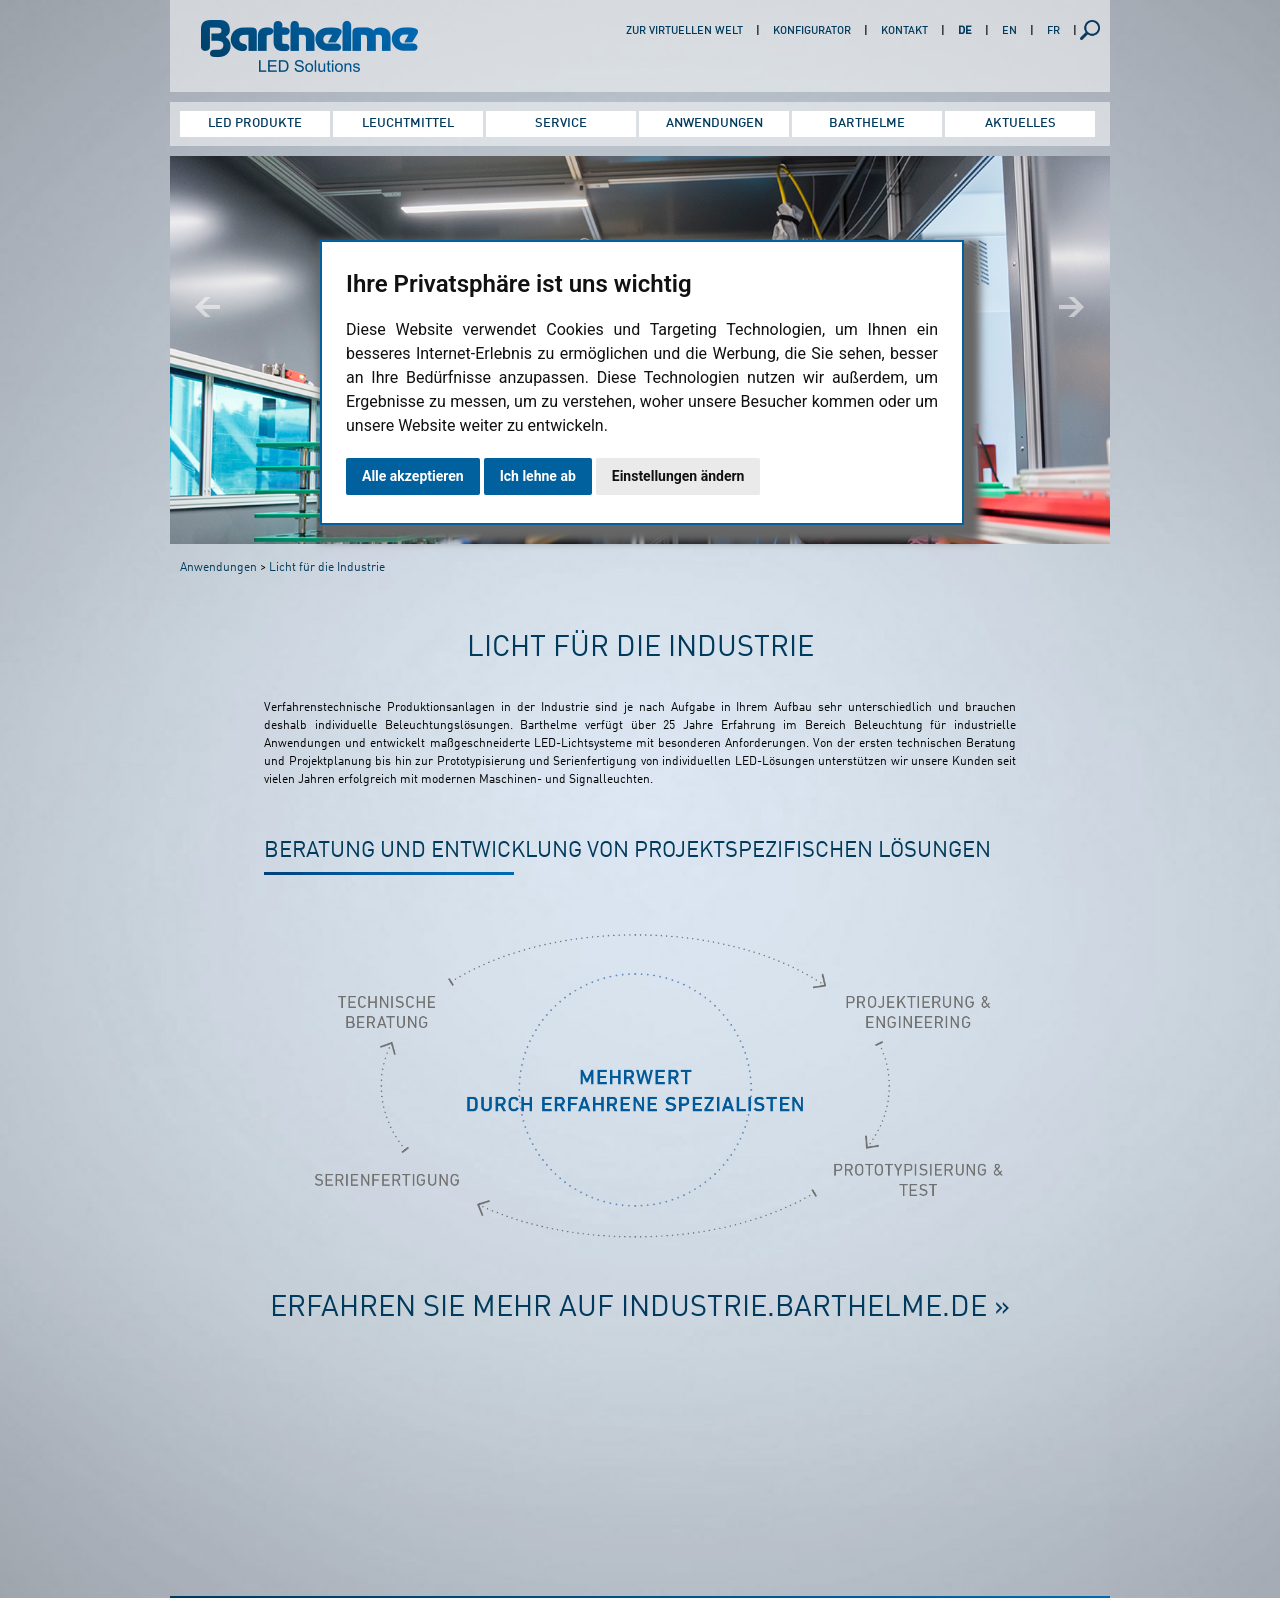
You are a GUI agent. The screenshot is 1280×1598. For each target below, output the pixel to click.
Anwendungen (714, 123)
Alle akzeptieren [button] (413, 476)
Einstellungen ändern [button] (678, 476)
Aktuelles (1020, 123)
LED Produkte (255, 123)
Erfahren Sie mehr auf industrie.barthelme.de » (640, 1308)
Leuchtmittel (408, 123)
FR (1053, 31)
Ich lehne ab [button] (538, 476)
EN (1009, 31)
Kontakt (904, 31)
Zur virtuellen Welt (684, 31)
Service (561, 123)
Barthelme (867, 123)
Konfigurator (812, 31)
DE (965, 31)
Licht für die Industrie (327, 568)
